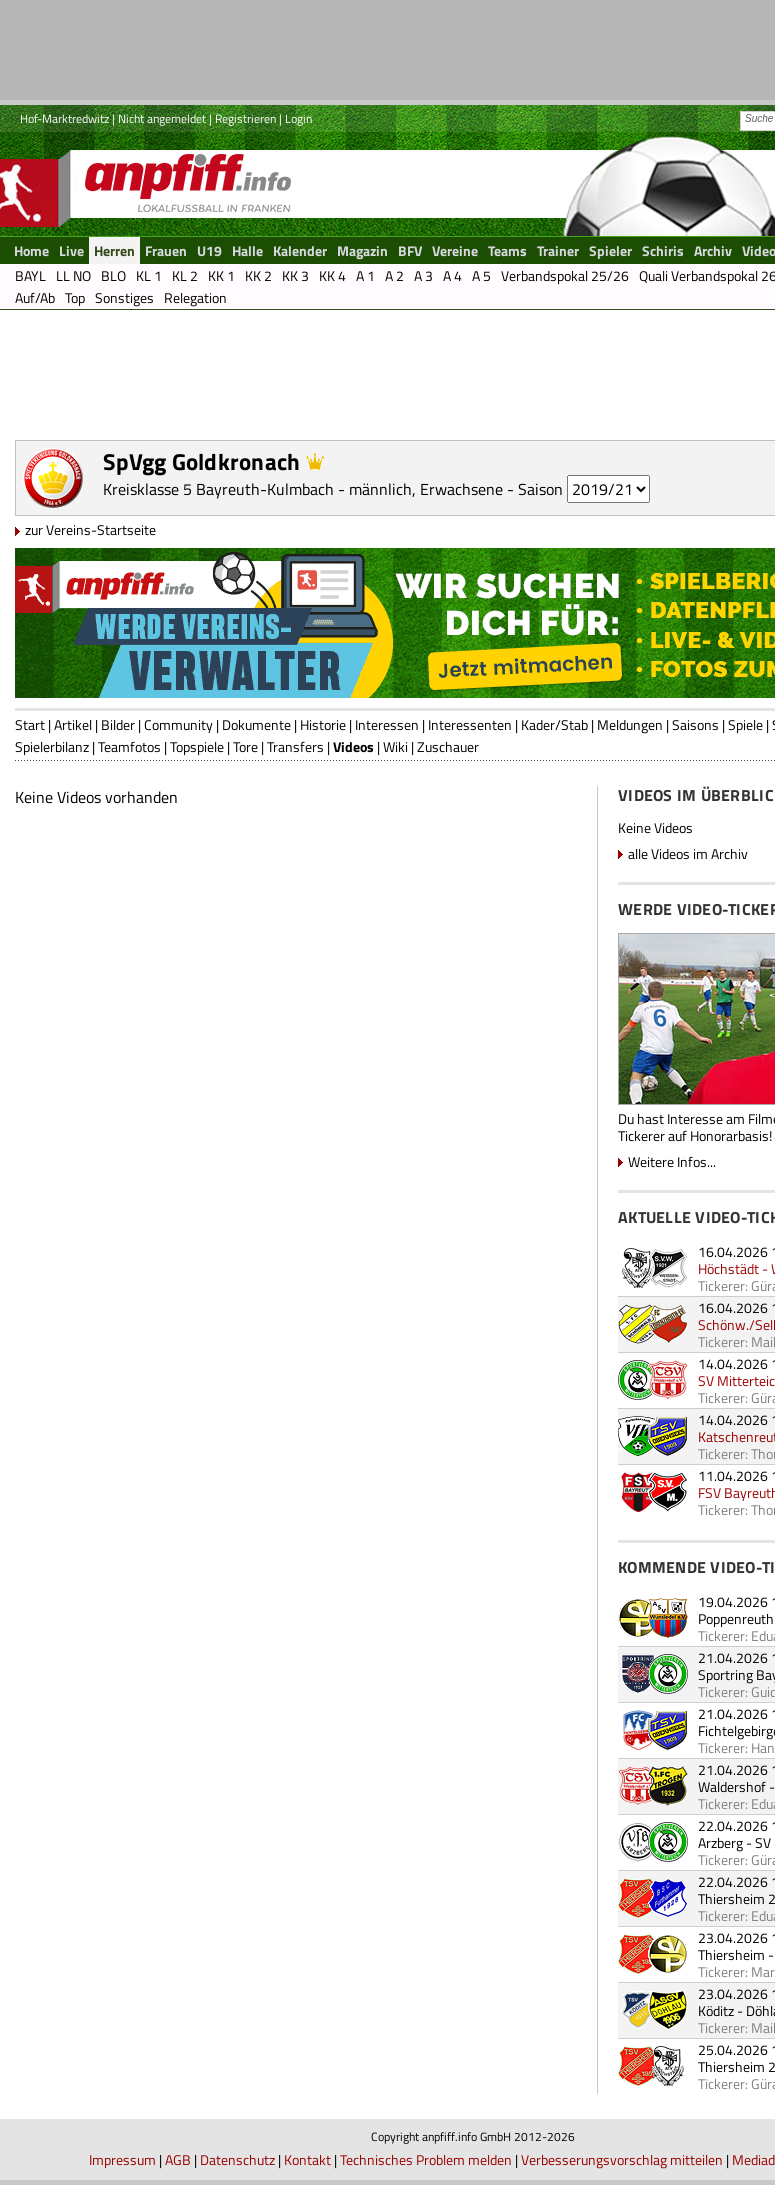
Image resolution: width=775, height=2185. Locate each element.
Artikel (73, 724)
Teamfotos (129, 746)
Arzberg (720, 1842)
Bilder (118, 724)
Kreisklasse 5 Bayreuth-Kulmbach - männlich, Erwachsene (303, 489)
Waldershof (732, 1786)
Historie (323, 724)
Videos (353, 746)
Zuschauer (448, 746)
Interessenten (470, 724)
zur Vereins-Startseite (90, 529)
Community (178, 724)
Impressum (122, 2159)
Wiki (395, 746)
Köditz (716, 2010)
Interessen (387, 724)
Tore (245, 746)
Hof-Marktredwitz (64, 118)
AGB (178, 2159)
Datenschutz (237, 2159)
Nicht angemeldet (162, 118)
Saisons (695, 724)
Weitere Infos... (672, 1161)
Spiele (745, 724)
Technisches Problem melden (426, 2159)
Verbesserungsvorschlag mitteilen (622, 2159)
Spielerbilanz (52, 746)
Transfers (295, 746)
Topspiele (197, 746)
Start (30, 724)
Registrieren (245, 118)
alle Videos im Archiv (688, 853)
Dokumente (256, 724)
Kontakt (307, 2159)
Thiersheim (731, 1954)
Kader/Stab (554, 724)
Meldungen (630, 724)
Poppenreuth (736, 1618)
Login (298, 118)
